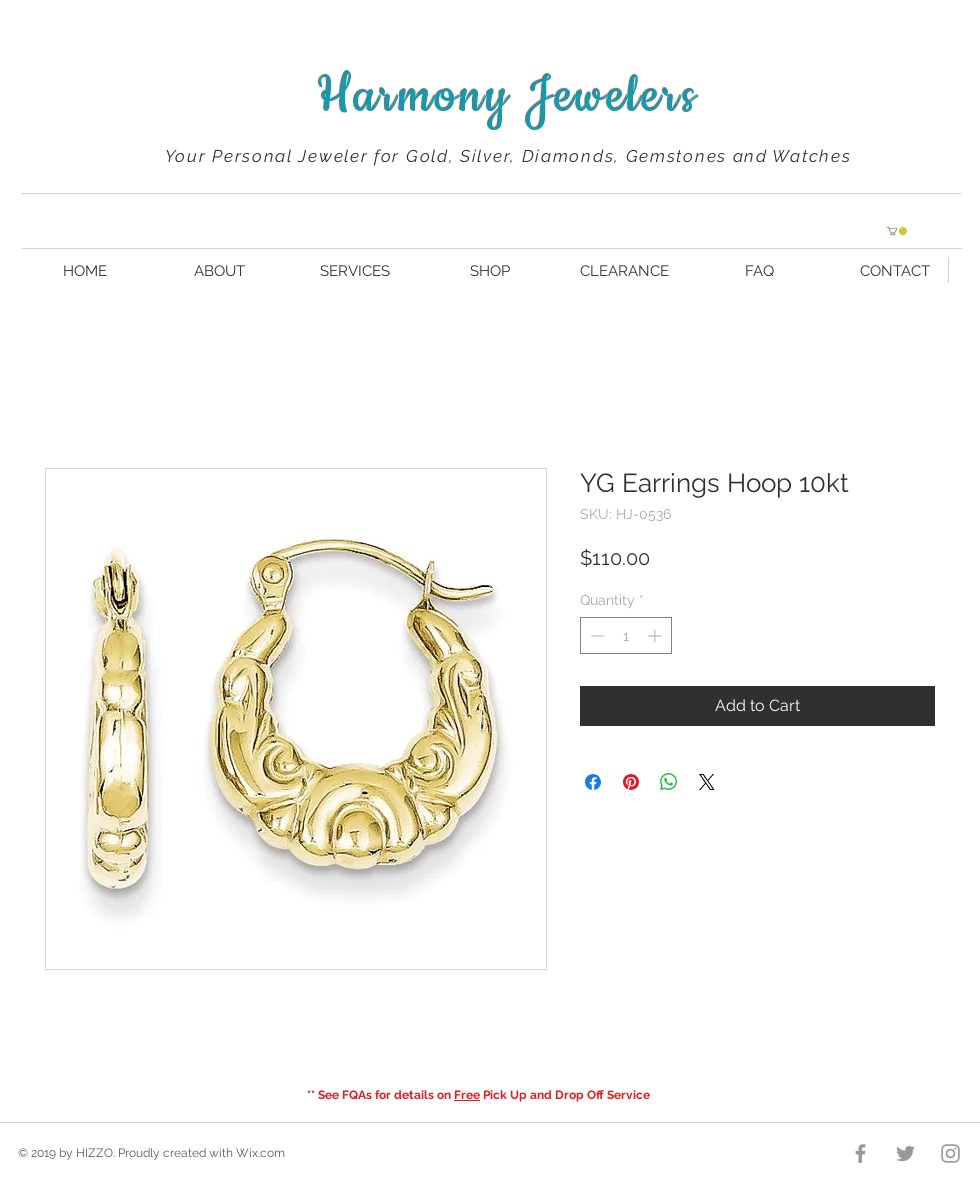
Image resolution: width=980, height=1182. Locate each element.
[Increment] (656, 635)
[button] (897, 231)
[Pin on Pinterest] (631, 782)
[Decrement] (595, 635)
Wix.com (260, 1153)
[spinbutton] (626, 635)
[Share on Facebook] (593, 782)
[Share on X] (707, 782)
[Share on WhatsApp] (669, 782)
